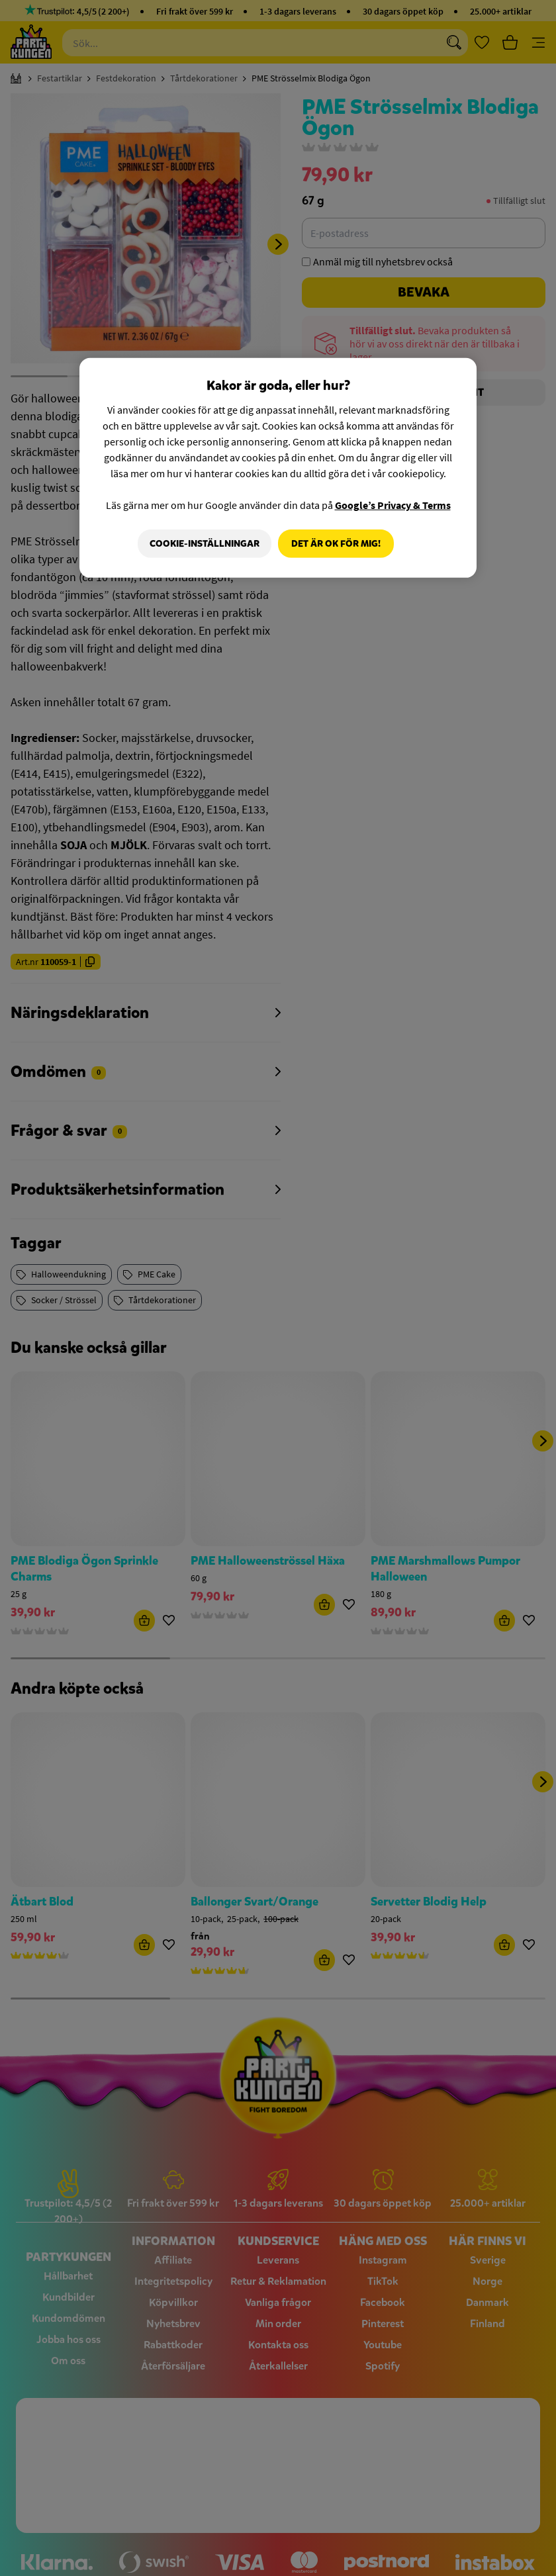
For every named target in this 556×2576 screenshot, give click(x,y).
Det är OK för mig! (336, 543)
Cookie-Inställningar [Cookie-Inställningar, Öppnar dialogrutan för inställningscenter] (202, 543)
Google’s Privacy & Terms (393, 504)
